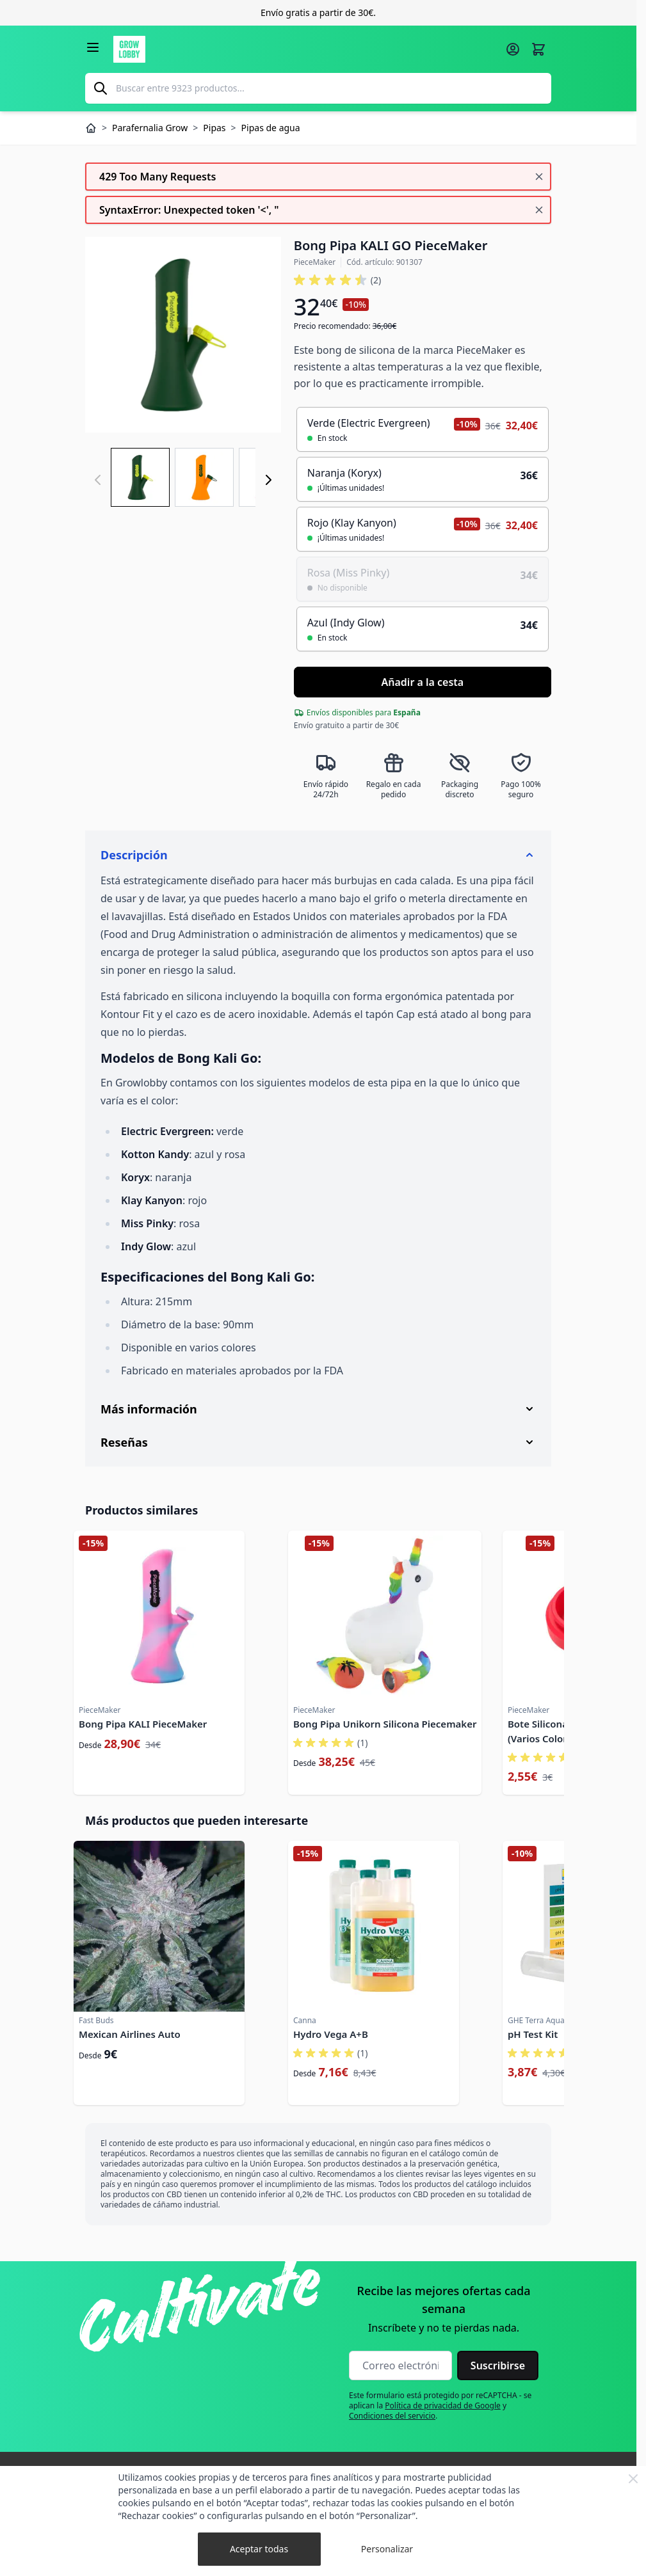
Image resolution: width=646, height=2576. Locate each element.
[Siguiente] (268, 480)
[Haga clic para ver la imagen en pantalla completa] (183, 335)
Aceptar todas (259, 2549)
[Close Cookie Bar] (633, 2478)
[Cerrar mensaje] (539, 176)
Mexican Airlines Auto (130, 2034)
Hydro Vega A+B (330, 2034)
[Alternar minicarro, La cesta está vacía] (538, 49)
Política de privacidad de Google (443, 2405)
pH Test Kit (533, 2034)
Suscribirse (498, 2365)
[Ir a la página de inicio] (305, 49)
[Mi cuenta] (513, 49)
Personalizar (387, 2549)
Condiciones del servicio (392, 2415)
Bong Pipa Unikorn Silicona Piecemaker (384, 1723)
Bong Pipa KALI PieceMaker (143, 1723)
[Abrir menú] (93, 47)
